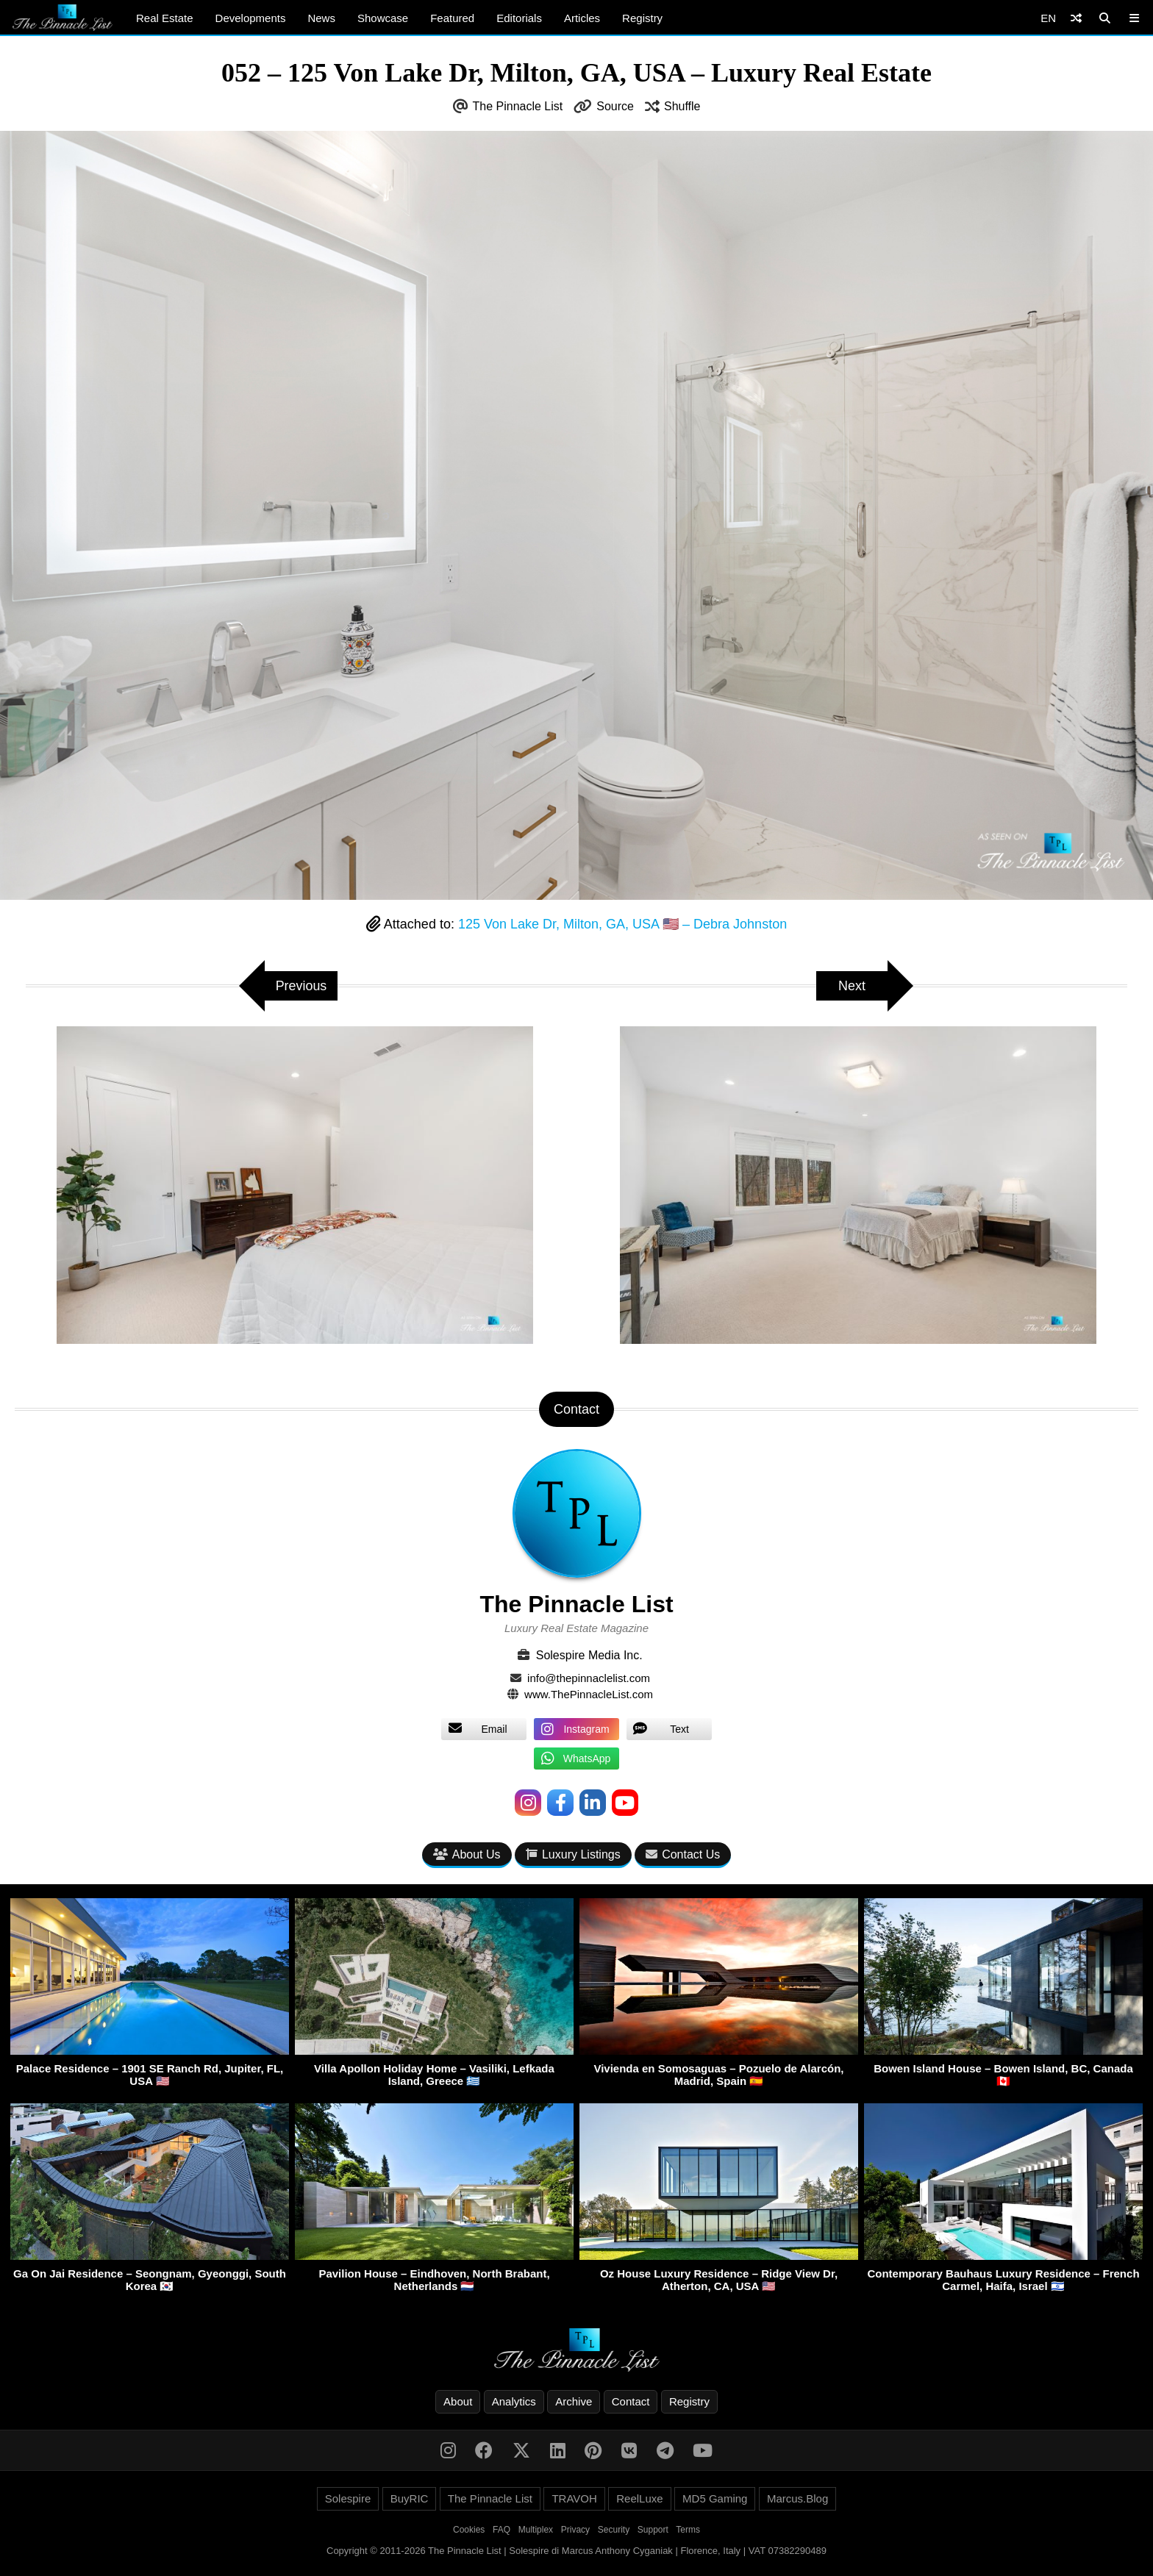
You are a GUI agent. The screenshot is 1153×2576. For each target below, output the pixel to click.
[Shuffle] (1076, 18)
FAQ (501, 2530)
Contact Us (683, 1854)
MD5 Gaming (714, 2498)
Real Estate (164, 18)
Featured (452, 18)
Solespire (348, 2498)
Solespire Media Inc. (589, 1655)
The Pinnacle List (518, 106)
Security (613, 2530)
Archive (573, 2401)
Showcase (382, 18)
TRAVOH (573, 2498)
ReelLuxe (639, 2498)
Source (615, 106)
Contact (631, 2401)
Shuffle (682, 106)
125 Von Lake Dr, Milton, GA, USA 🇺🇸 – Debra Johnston (622, 924)
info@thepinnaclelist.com (588, 1678)
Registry (642, 18)
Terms (688, 2530)
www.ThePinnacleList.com (588, 1694)
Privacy (575, 2530)
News (321, 18)
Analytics (514, 2401)
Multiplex (535, 2530)
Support (653, 2530)
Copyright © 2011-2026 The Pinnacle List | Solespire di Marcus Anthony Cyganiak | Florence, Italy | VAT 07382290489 (576, 2550)
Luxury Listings (573, 1854)
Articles (582, 18)
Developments (250, 18)
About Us (467, 1854)
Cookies (469, 2530)
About (457, 2401)
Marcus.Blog (797, 2498)
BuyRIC (409, 2498)
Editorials (519, 18)
